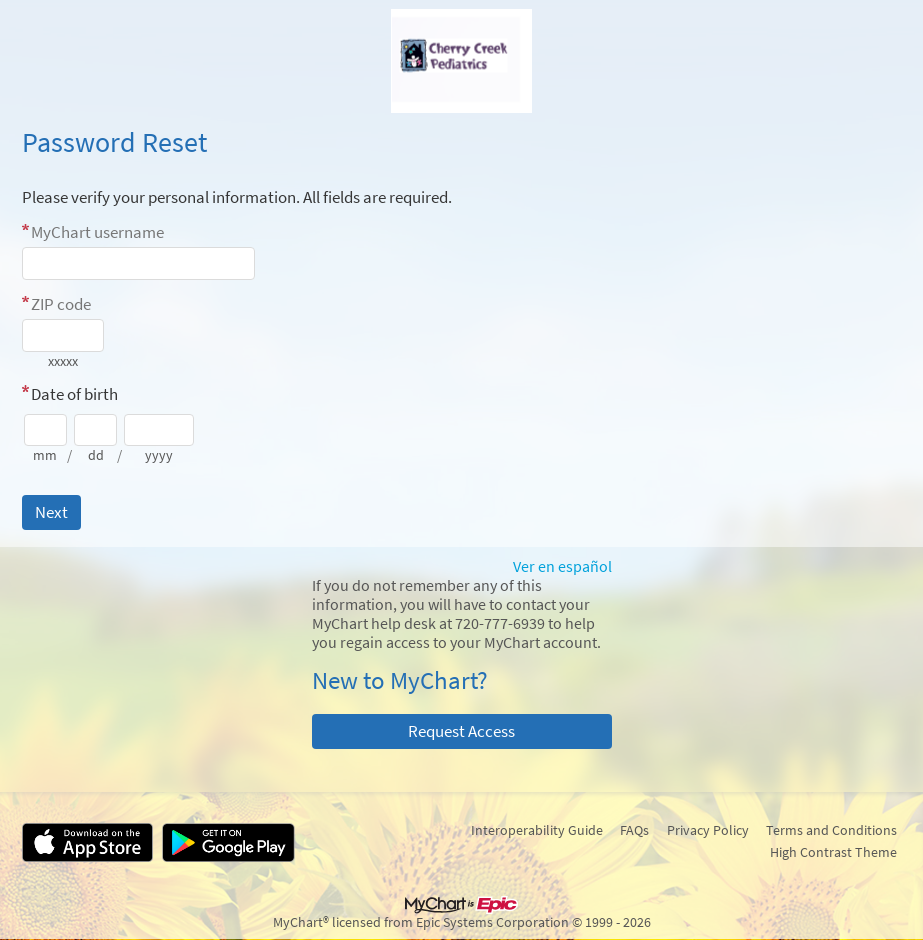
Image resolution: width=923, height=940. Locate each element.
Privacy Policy (708, 830)
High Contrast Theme (833, 852)
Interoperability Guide (537, 830)
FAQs (634, 830)
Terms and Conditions (831, 830)
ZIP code (61, 304)
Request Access (461, 731)
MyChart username (97, 232)
